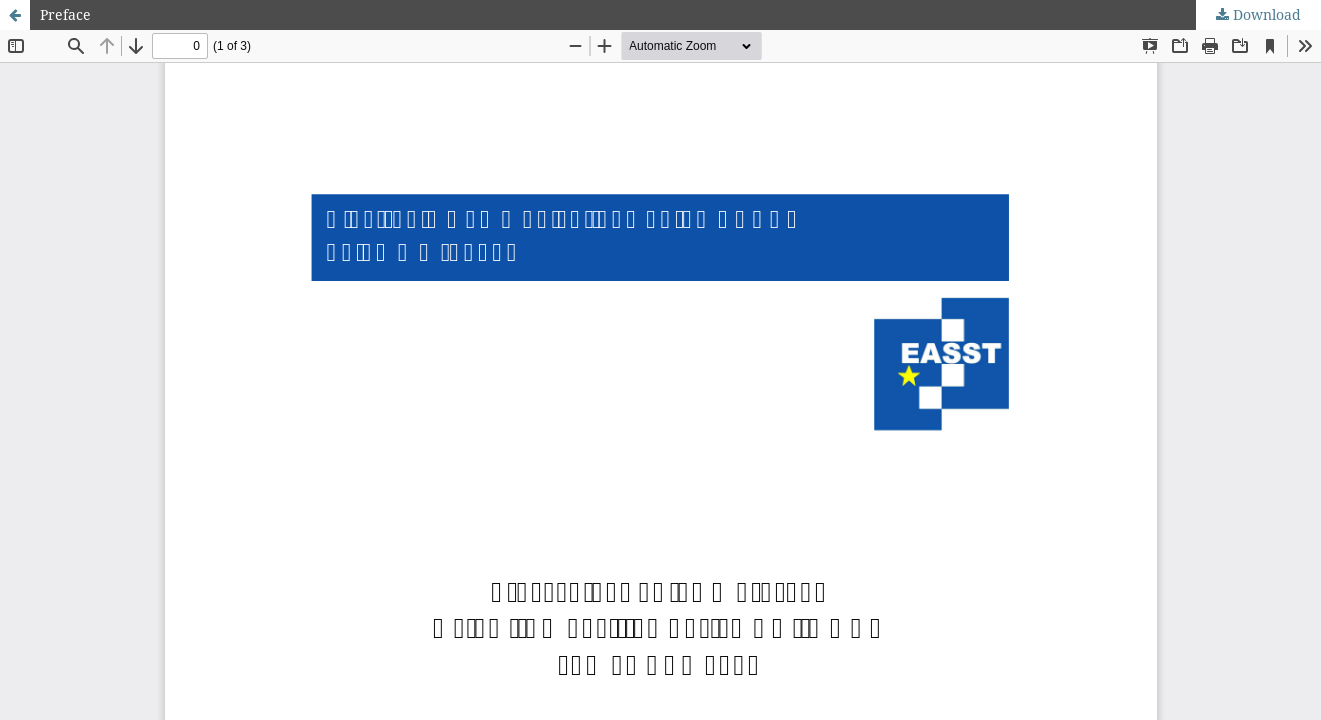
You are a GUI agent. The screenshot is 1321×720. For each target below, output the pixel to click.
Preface (65, 14)
